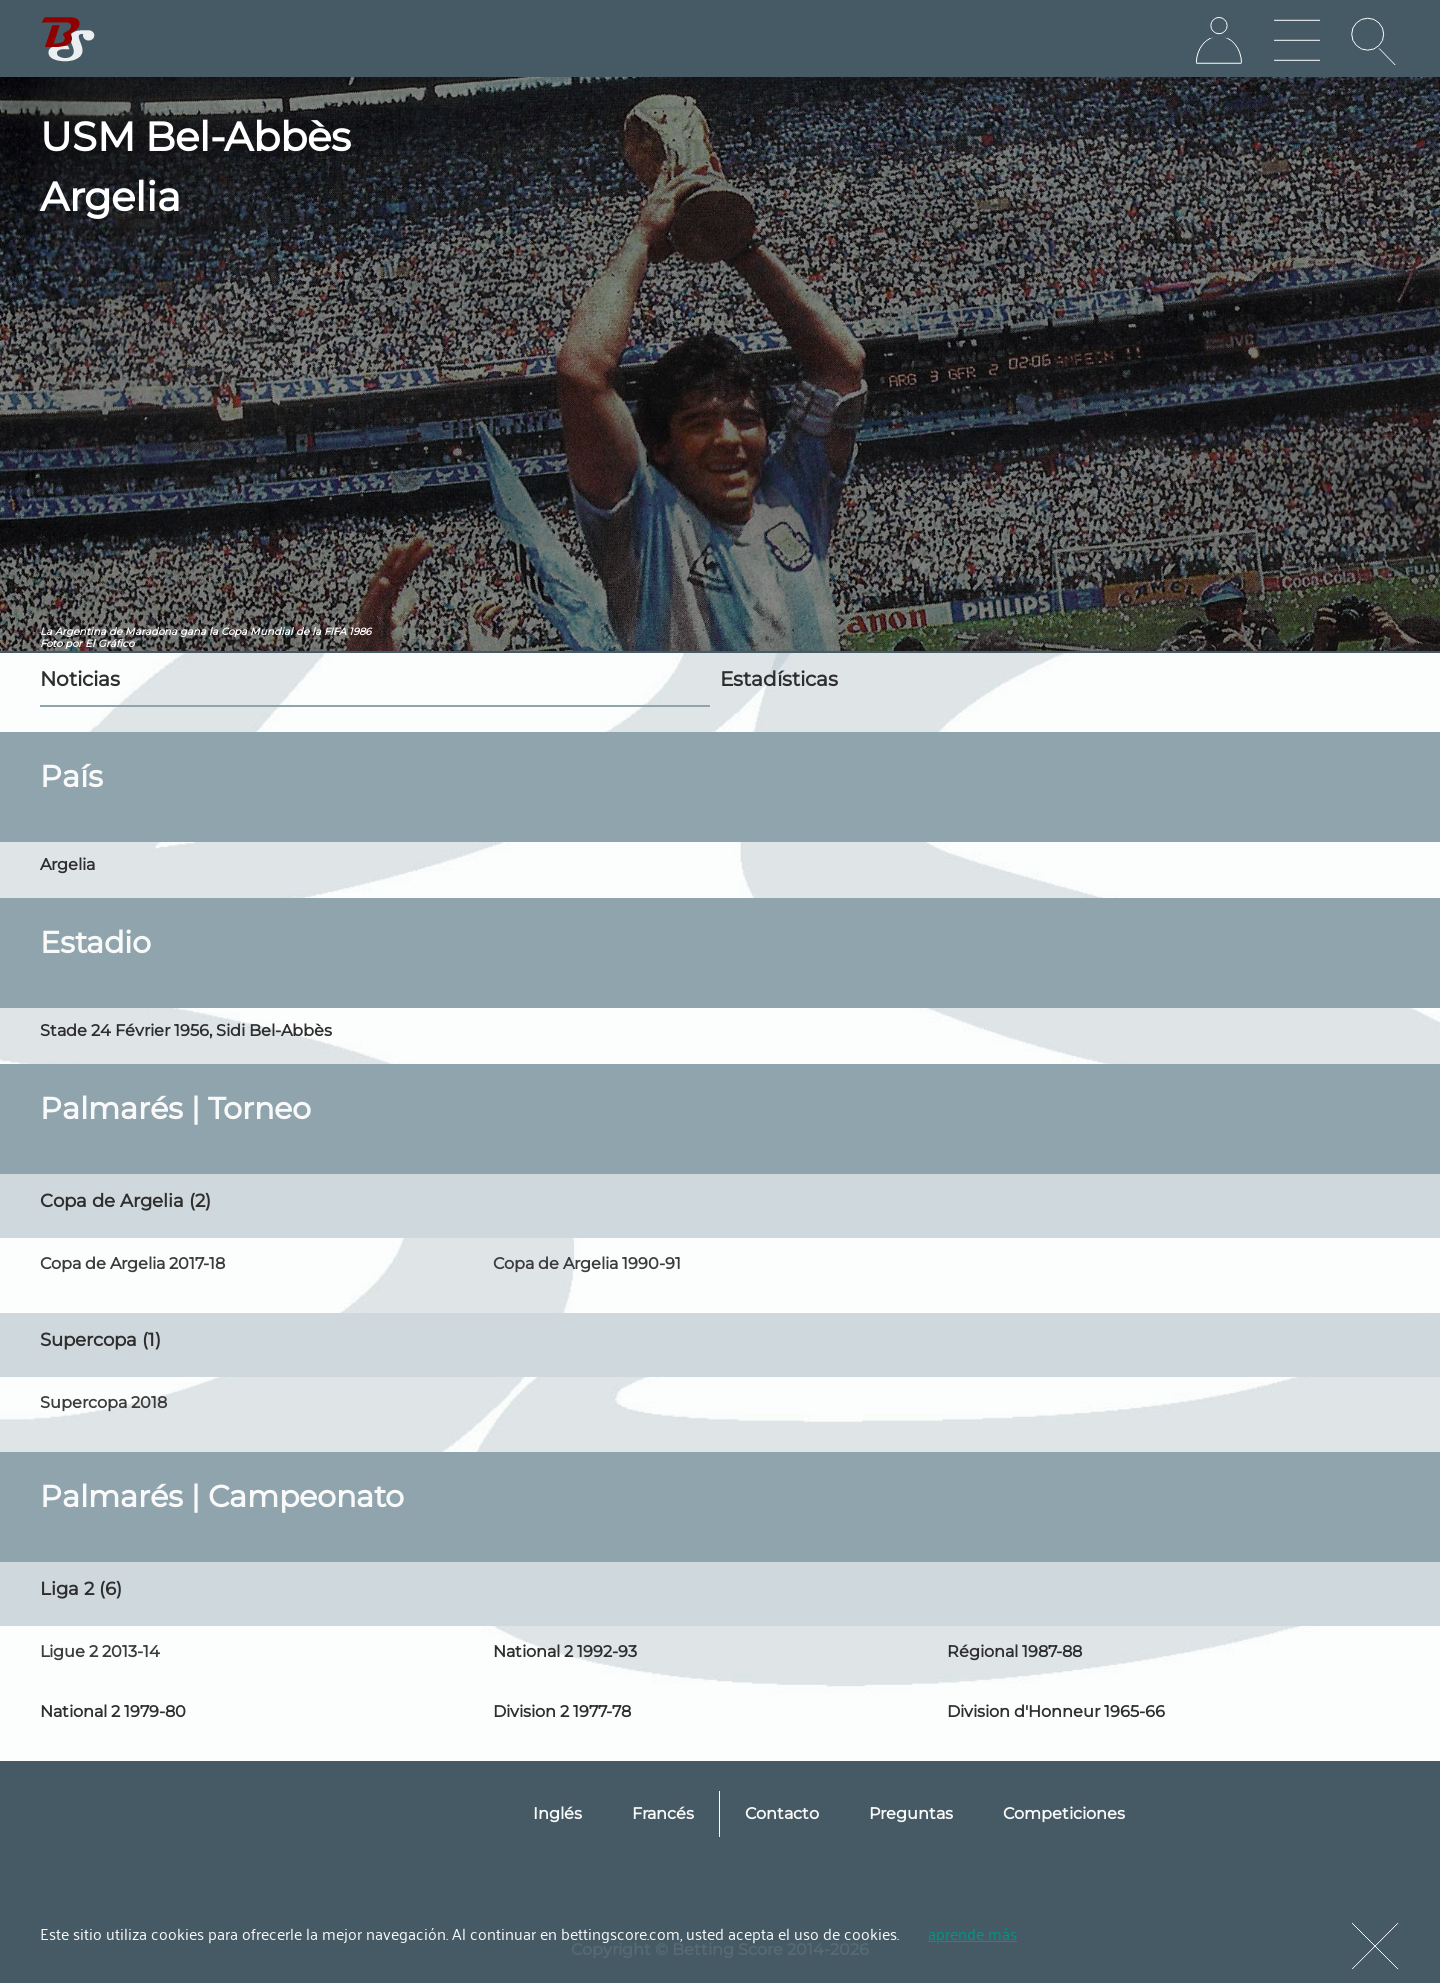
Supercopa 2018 (103, 1402)
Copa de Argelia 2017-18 (132, 1263)
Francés (663, 1813)
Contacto (782, 1813)
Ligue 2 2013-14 (100, 1651)
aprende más (972, 1933)
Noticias (80, 679)
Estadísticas (779, 679)
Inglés (557, 1813)
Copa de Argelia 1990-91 (587, 1263)
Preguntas (911, 1813)
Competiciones (1064, 1813)
